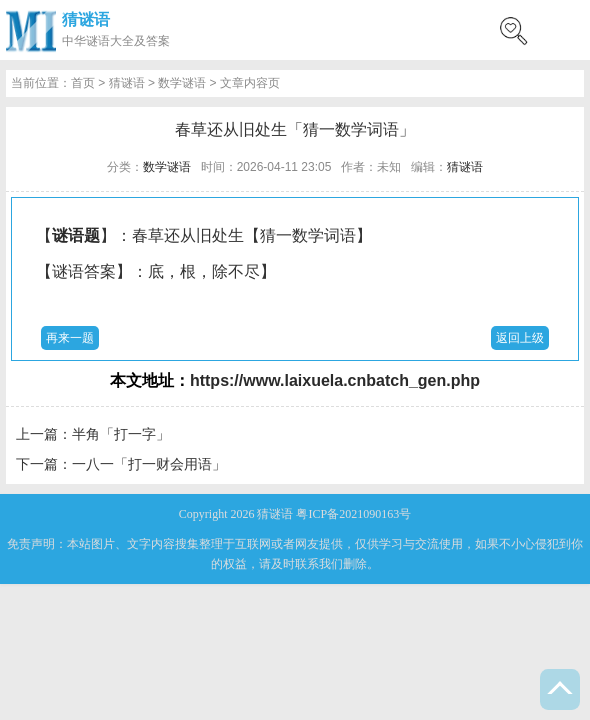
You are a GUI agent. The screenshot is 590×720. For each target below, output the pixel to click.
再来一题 (70, 338)
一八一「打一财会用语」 (149, 464)
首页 (83, 83)
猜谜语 (86, 19)
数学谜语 (182, 83)
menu (565, 30)
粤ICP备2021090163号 (353, 514)
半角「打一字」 (121, 434)
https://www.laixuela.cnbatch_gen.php (335, 380)
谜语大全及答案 (128, 41)
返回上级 (520, 338)
